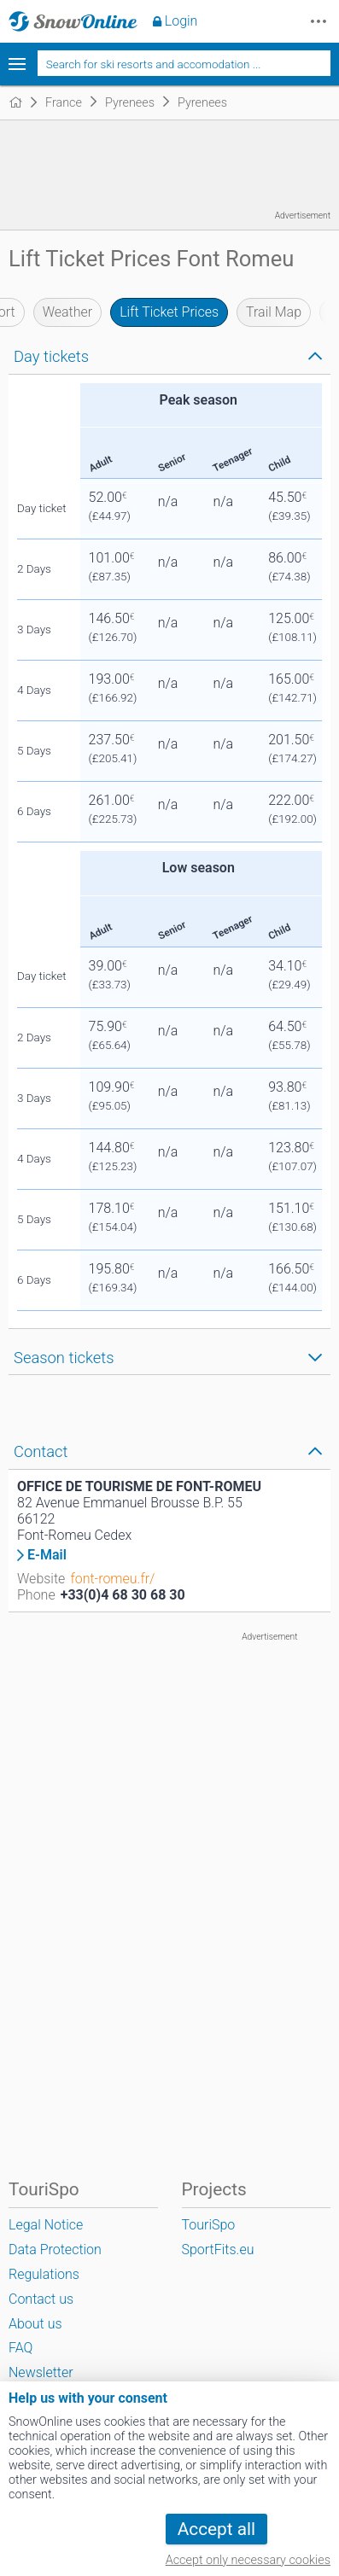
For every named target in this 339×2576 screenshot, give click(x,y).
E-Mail (47, 1555)
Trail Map (273, 312)
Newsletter (41, 2372)
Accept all (216, 2529)
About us (35, 2324)
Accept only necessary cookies (248, 2560)
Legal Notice (46, 2225)
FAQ (20, 2348)
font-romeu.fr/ (112, 1579)
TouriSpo (209, 2225)
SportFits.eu (218, 2249)
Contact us (41, 2299)
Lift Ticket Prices (169, 312)
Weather (68, 312)
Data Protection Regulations (55, 2261)
